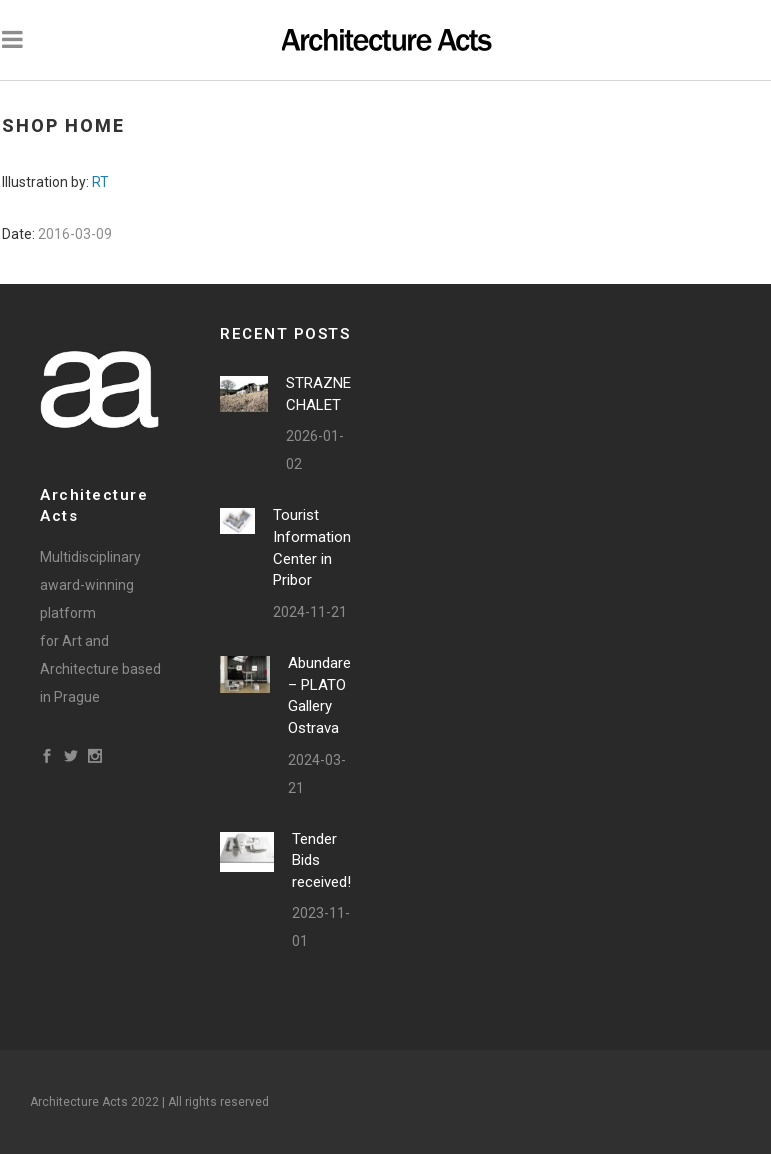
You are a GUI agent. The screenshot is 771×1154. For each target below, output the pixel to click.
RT (100, 182)
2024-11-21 (310, 612)
